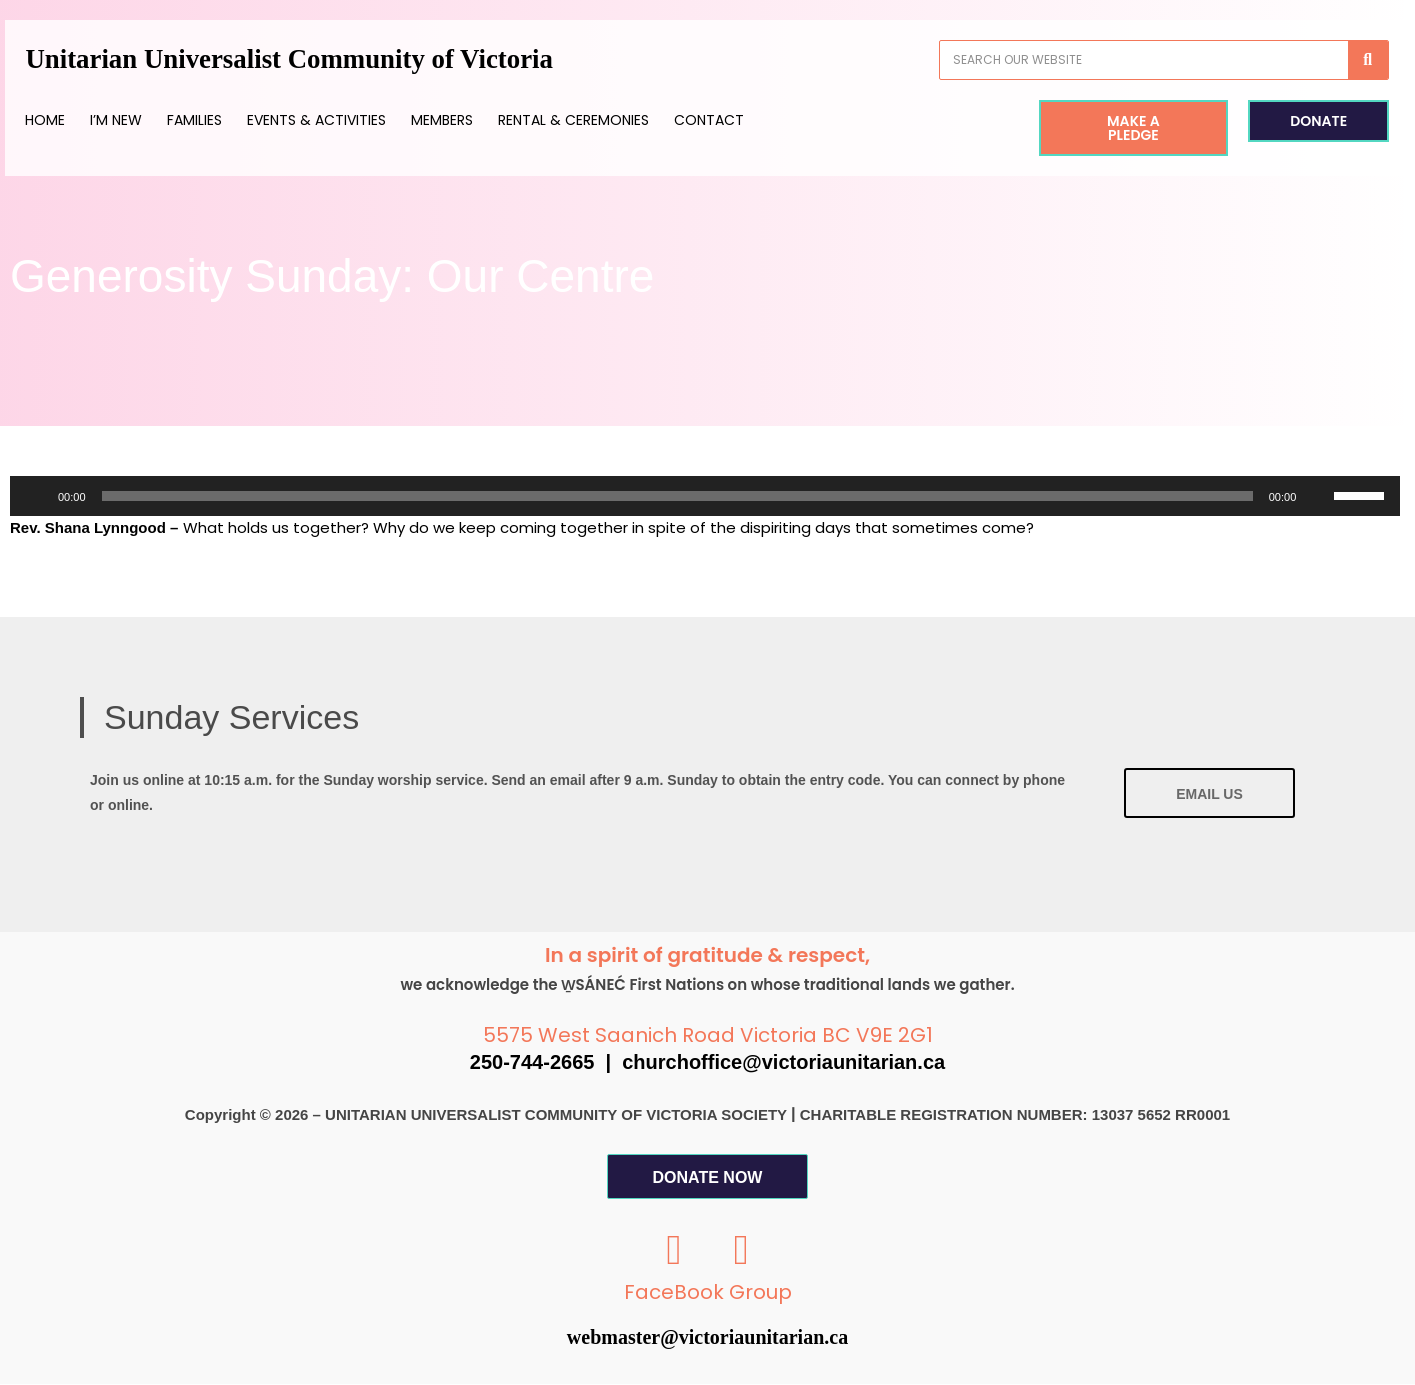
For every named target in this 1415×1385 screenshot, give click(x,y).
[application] (705, 496)
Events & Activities (346, 120)
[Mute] (1318, 496)
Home (75, 120)
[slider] (677, 496)
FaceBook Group (708, 1293)
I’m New (146, 120)
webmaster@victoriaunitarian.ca (707, 1338)
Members (472, 120)
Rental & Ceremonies (603, 120)
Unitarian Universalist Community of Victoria (330, 59)
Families (224, 120)
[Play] (36, 496)
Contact (739, 120)
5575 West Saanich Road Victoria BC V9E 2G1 (708, 1036)
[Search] (1338, 60)
